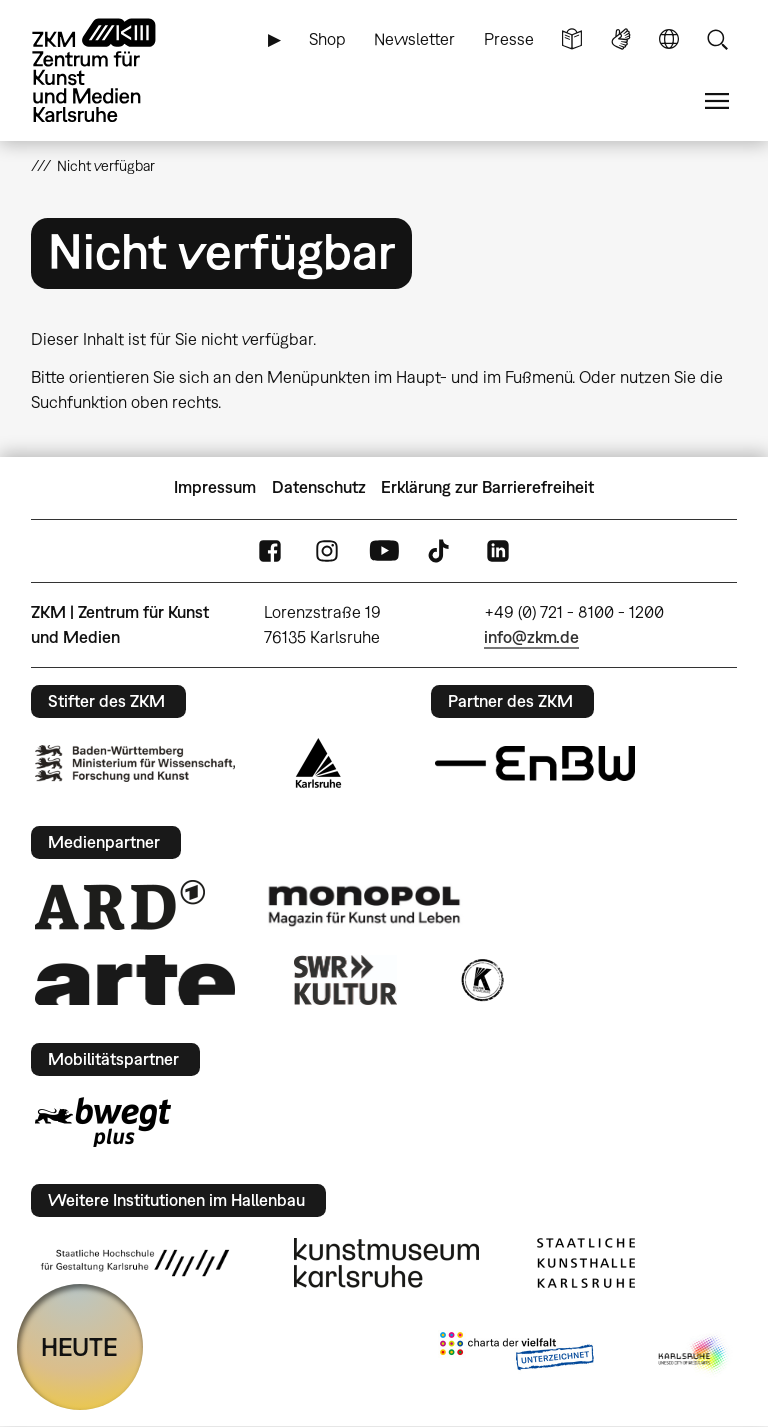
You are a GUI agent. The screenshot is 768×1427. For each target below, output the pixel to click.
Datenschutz (319, 487)
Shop (327, 39)
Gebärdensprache (621, 39)
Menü (717, 101)
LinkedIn (498, 550)
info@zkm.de (531, 637)
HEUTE (79, 1346)
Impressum (215, 487)
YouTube (384, 550)
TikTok (441, 550)
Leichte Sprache (572, 39)
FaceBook (270, 550)
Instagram (327, 550)
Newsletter (414, 39)
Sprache (669, 39)
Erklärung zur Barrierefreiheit (487, 487)
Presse (509, 39)
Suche (717, 39)
